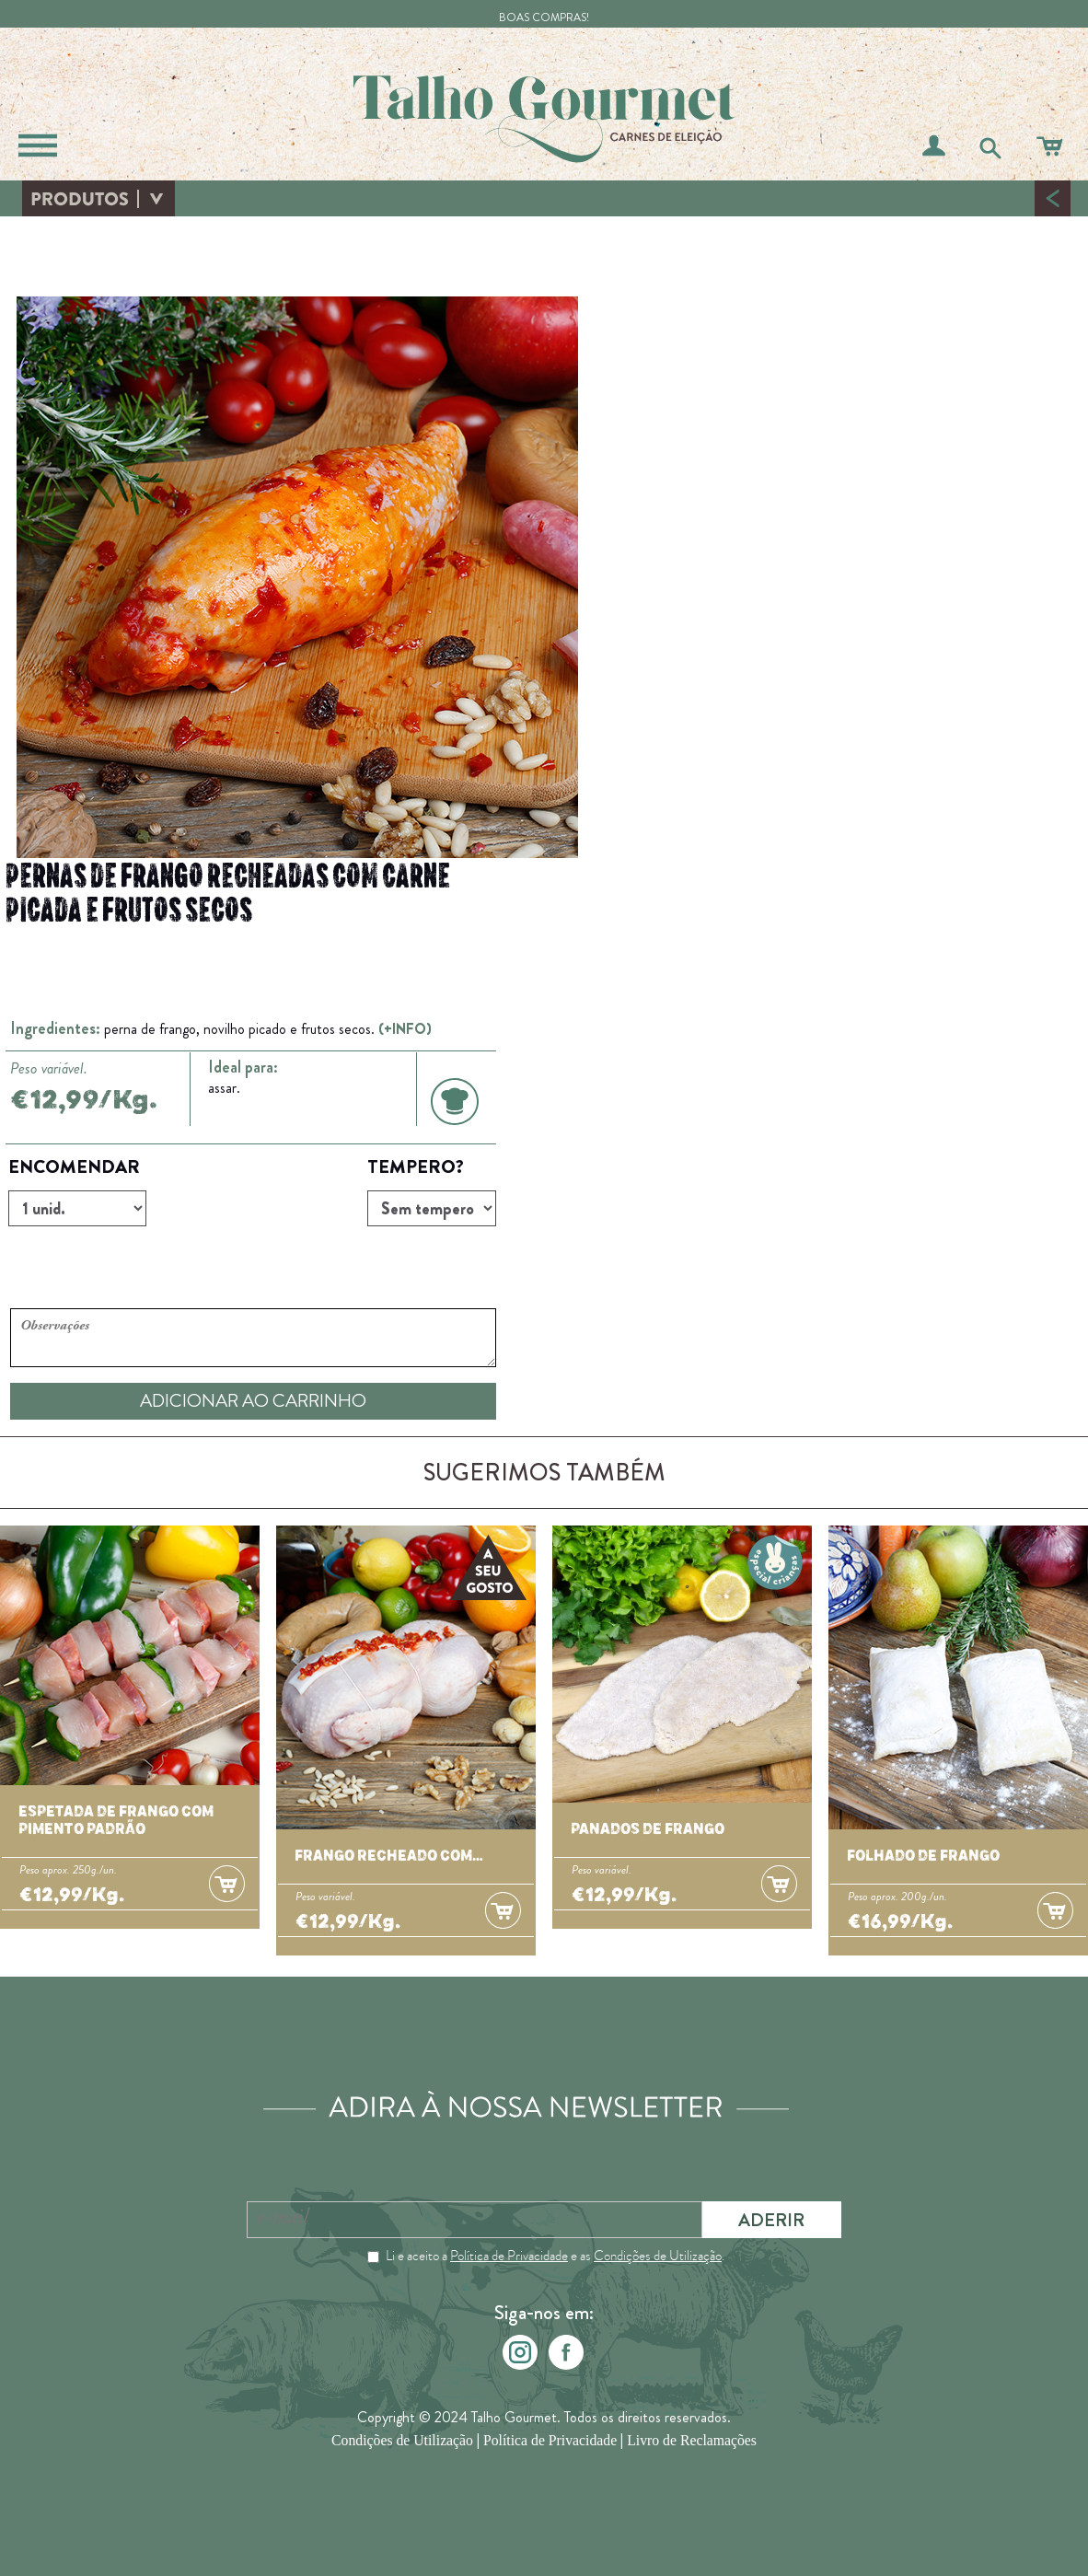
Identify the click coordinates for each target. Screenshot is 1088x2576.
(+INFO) (405, 1028)
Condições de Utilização (658, 2255)
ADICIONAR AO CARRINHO (253, 1400)
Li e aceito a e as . (555, 2255)
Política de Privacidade (509, 2255)
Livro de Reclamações (692, 2441)
